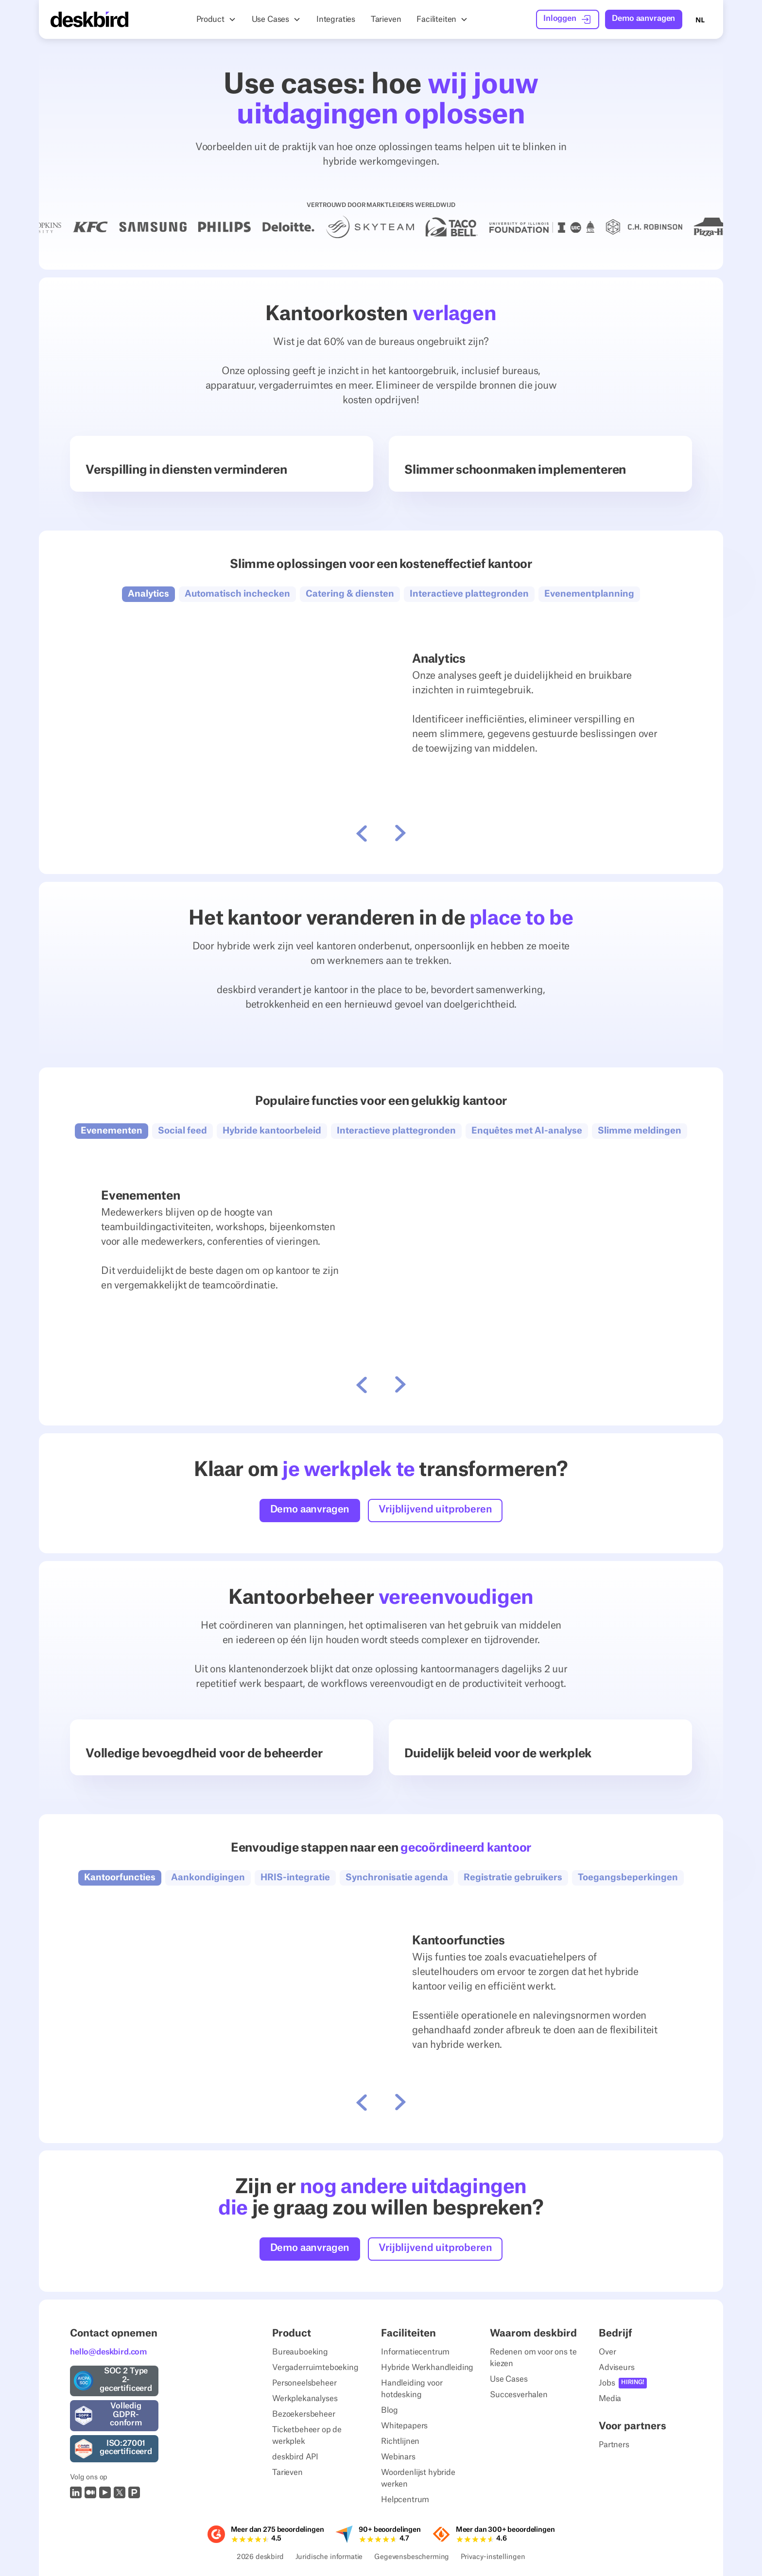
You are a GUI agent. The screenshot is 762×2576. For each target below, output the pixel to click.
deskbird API (295, 2457)
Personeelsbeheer (304, 2383)
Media (610, 2399)
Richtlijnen (400, 2441)
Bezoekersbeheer (303, 2414)
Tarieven (287, 2472)
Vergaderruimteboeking (315, 2367)
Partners (614, 2445)
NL (700, 19)
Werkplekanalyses (304, 2399)
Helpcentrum (405, 2500)
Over (607, 2352)
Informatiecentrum (415, 2352)
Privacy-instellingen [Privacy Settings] (493, 2557)
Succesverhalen (519, 2395)
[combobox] (700, 19)
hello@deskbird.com (108, 2352)
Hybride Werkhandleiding (427, 2367)
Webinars (398, 2457)
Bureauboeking (300, 2352)
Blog (389, 2410)
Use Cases (509, 2379)
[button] (216, 19)
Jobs (607, 2383)
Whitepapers (404, 2426)
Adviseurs (617, 2367)
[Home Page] (89, 19)
